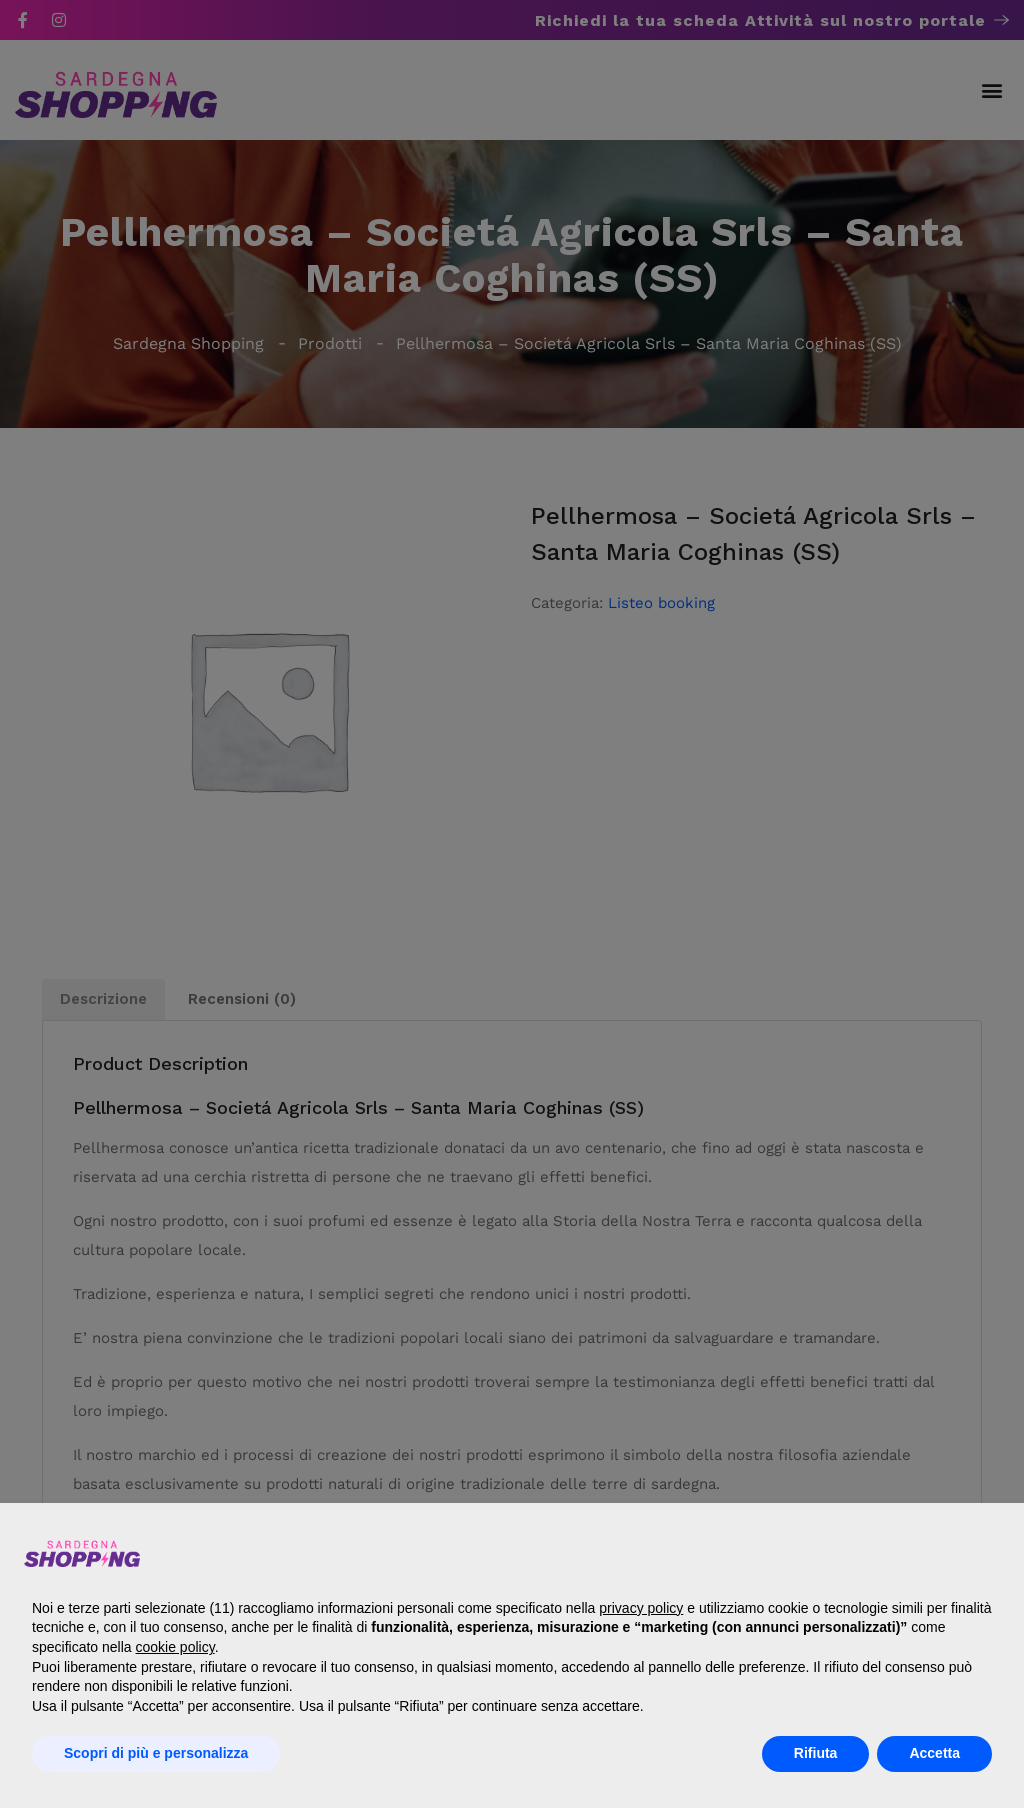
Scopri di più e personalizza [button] (156, 1753)
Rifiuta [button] (816, 1753)
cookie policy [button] (175, 1647)
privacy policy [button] (641, 1608)
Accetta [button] (934, 1753)
